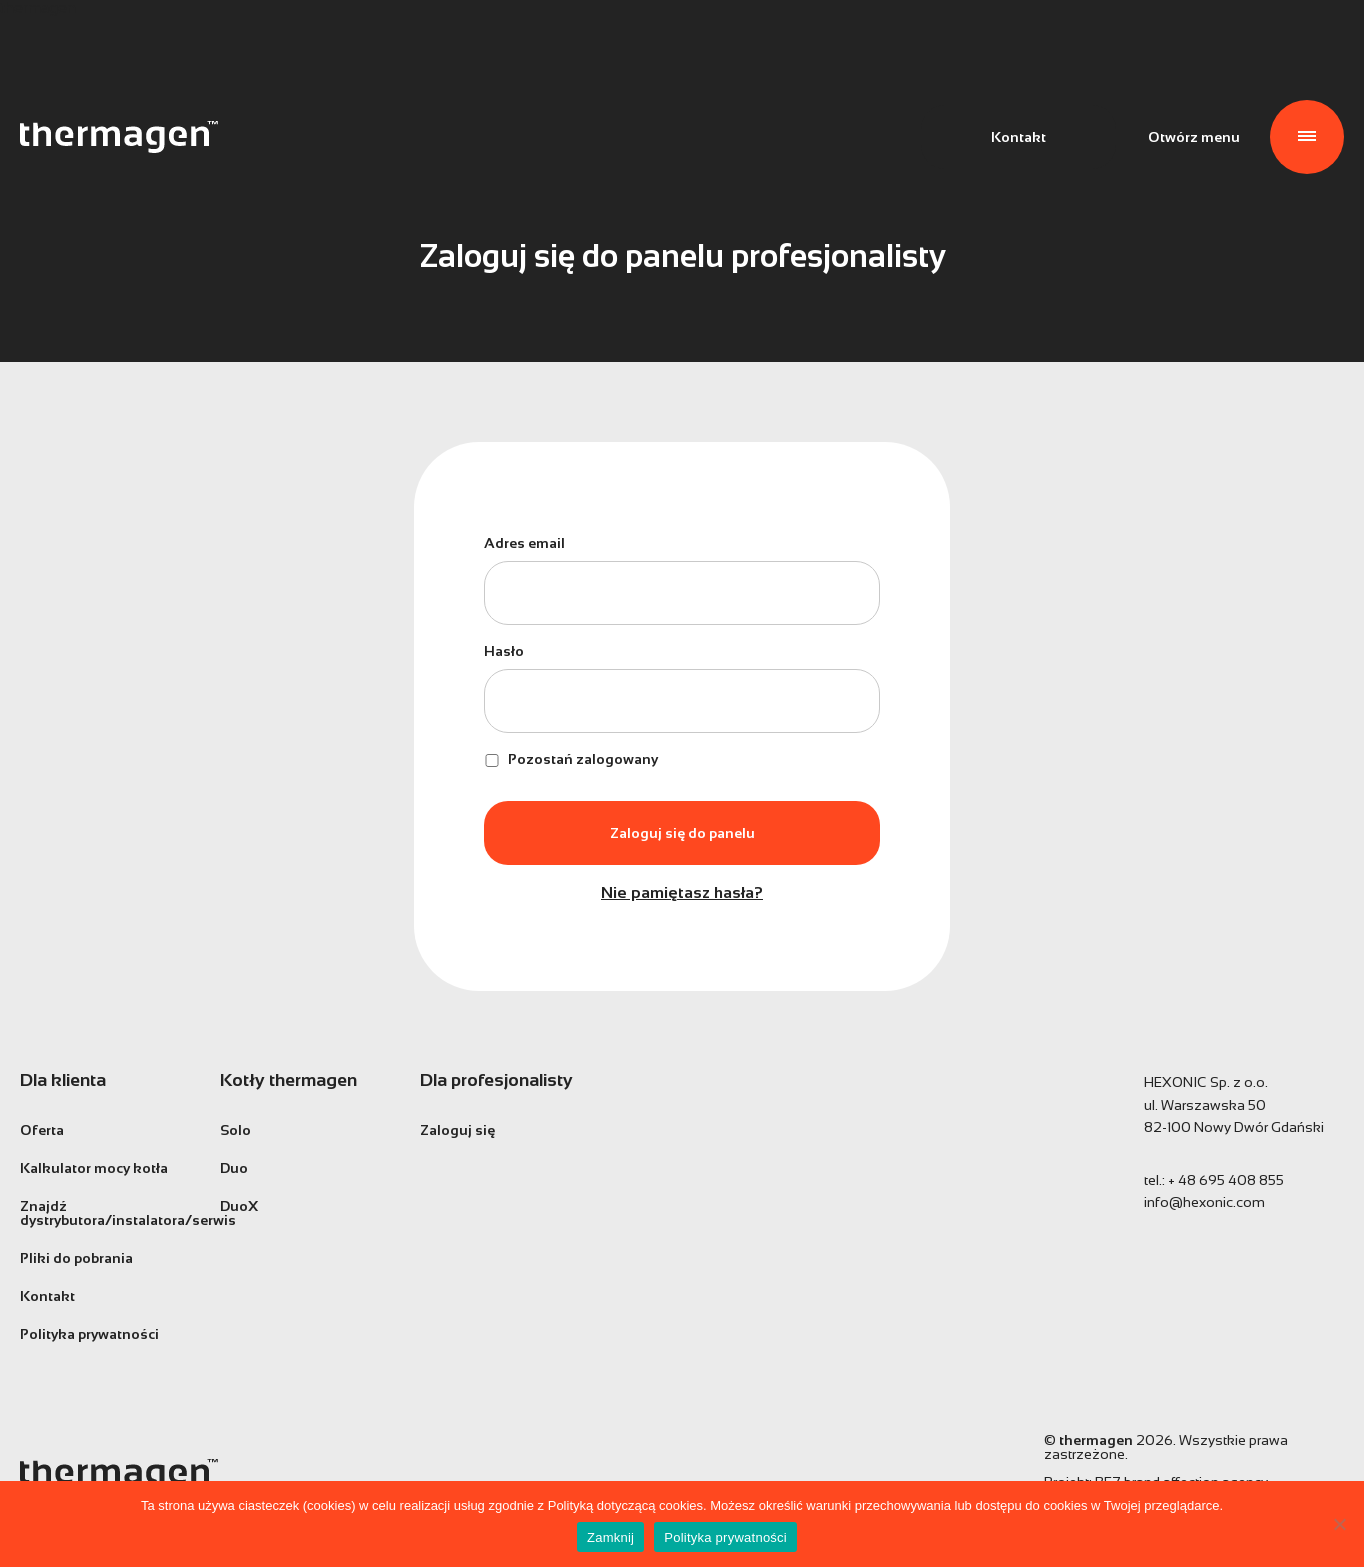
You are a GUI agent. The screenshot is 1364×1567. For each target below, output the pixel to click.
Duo (234, 1168)
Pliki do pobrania (76, 1258)
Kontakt (1018, 137)
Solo (235, 1130)
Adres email (524, 543)
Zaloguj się (457, 1130)
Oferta (42, 1130)
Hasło (504, 651)
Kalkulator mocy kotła (94, 1168)
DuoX (239, 1206)
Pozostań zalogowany (571, 759)
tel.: (1214, 1180)
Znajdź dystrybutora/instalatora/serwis (105, 1213)
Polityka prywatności (89, 1334)
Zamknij (610, 1537)
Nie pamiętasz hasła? (682, 893)
